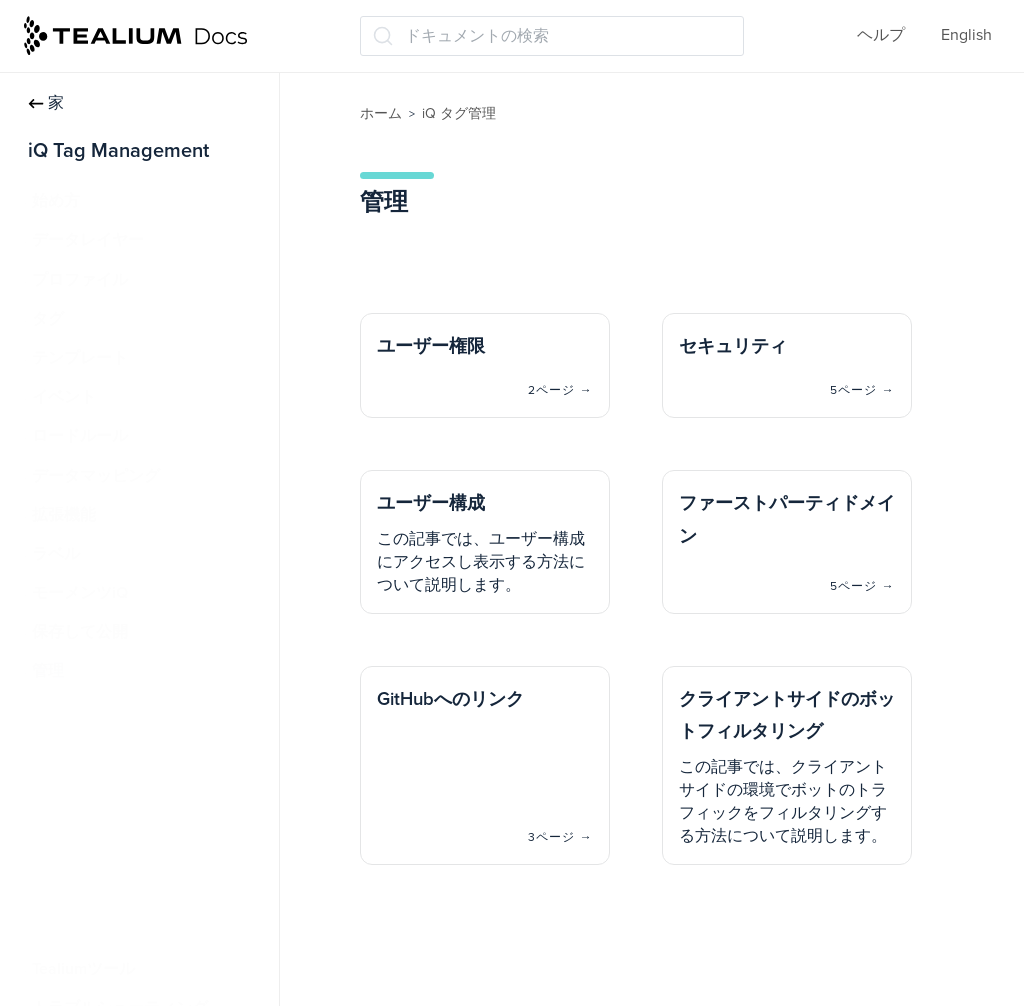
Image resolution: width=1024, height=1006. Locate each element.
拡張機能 (64, 515)
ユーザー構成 (94, 789)
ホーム (381, 113)
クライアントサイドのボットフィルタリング (158, 918)
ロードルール (80, 436)
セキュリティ (90, 750)
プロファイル (80, 280)
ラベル (56, 554)
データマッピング (96, 476)
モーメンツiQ (80, 593)
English (966, 35)
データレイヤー (88, 240)
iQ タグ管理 (459, 113)
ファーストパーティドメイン (146, 828)
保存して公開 (80, 632)
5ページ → (862, 390)
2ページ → (560, 390)
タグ (48, 319)
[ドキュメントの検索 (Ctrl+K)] (552, 36)
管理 (48, 671)
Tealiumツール (83, 969)
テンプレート (80, 358)
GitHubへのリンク (107, 867)
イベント (64, 397)
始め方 (56, 201)
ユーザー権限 (90, 711)
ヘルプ (881, 35)
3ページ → (560, 837)
